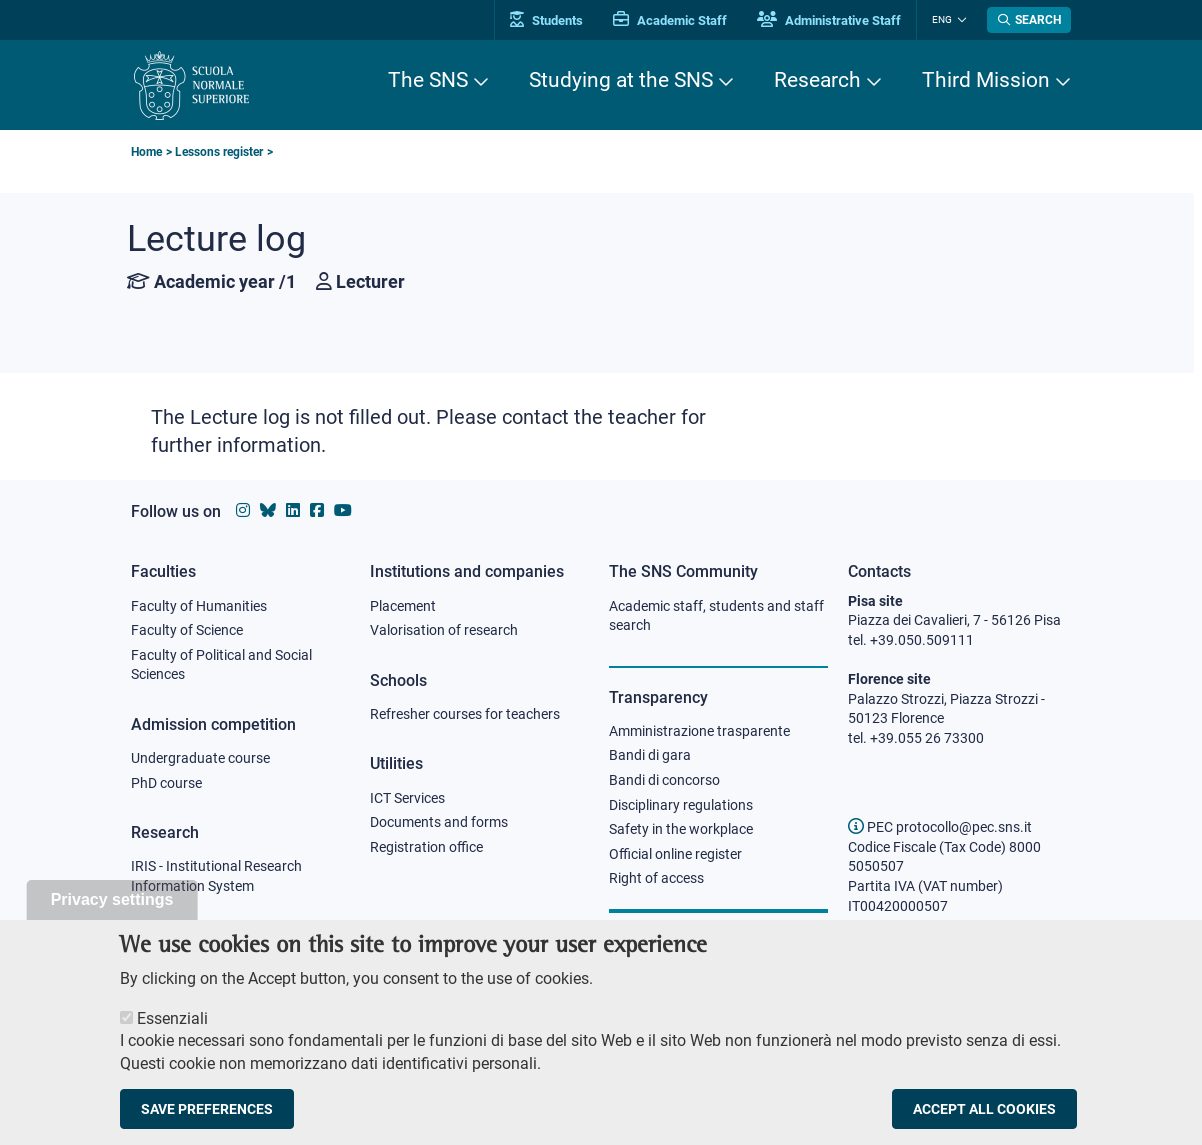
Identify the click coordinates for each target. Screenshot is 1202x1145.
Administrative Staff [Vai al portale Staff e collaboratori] (829, 20)
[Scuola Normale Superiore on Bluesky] (268, 510)
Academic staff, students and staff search (716, 616)
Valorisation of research (444, 630)
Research (817, 80)
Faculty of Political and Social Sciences (221, 665)
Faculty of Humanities (199, 606)
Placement (403, 606)
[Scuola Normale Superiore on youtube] (343, 510)
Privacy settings (112, 919)
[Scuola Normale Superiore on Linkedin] (293, 510)
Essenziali (172, 1037)
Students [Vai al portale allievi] (546, 20)
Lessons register (219, 152)
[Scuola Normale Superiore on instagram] (243, 510)
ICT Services (407, 798)
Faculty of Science (187, 630)
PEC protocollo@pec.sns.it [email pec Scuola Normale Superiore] (940, 827)
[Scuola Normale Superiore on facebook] (317, 510)
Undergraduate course (200, 758)
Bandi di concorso (664, 780)
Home (146, 152)
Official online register (675, 854)
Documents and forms (439, 822)
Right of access (656, 878)
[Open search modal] (1029, 20)
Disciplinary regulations (681, 805)
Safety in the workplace (681, 829)
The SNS (428, 80)
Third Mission (986, 80)
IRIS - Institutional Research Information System (216, 876)
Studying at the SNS (621, 80)
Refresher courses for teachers (465, 714)
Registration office (426, 847)
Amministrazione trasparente (699, 731)
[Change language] (959, 20)
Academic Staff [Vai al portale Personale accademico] (670, 20)
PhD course (166, 783)
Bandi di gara (650, 755)
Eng (942, 19)
